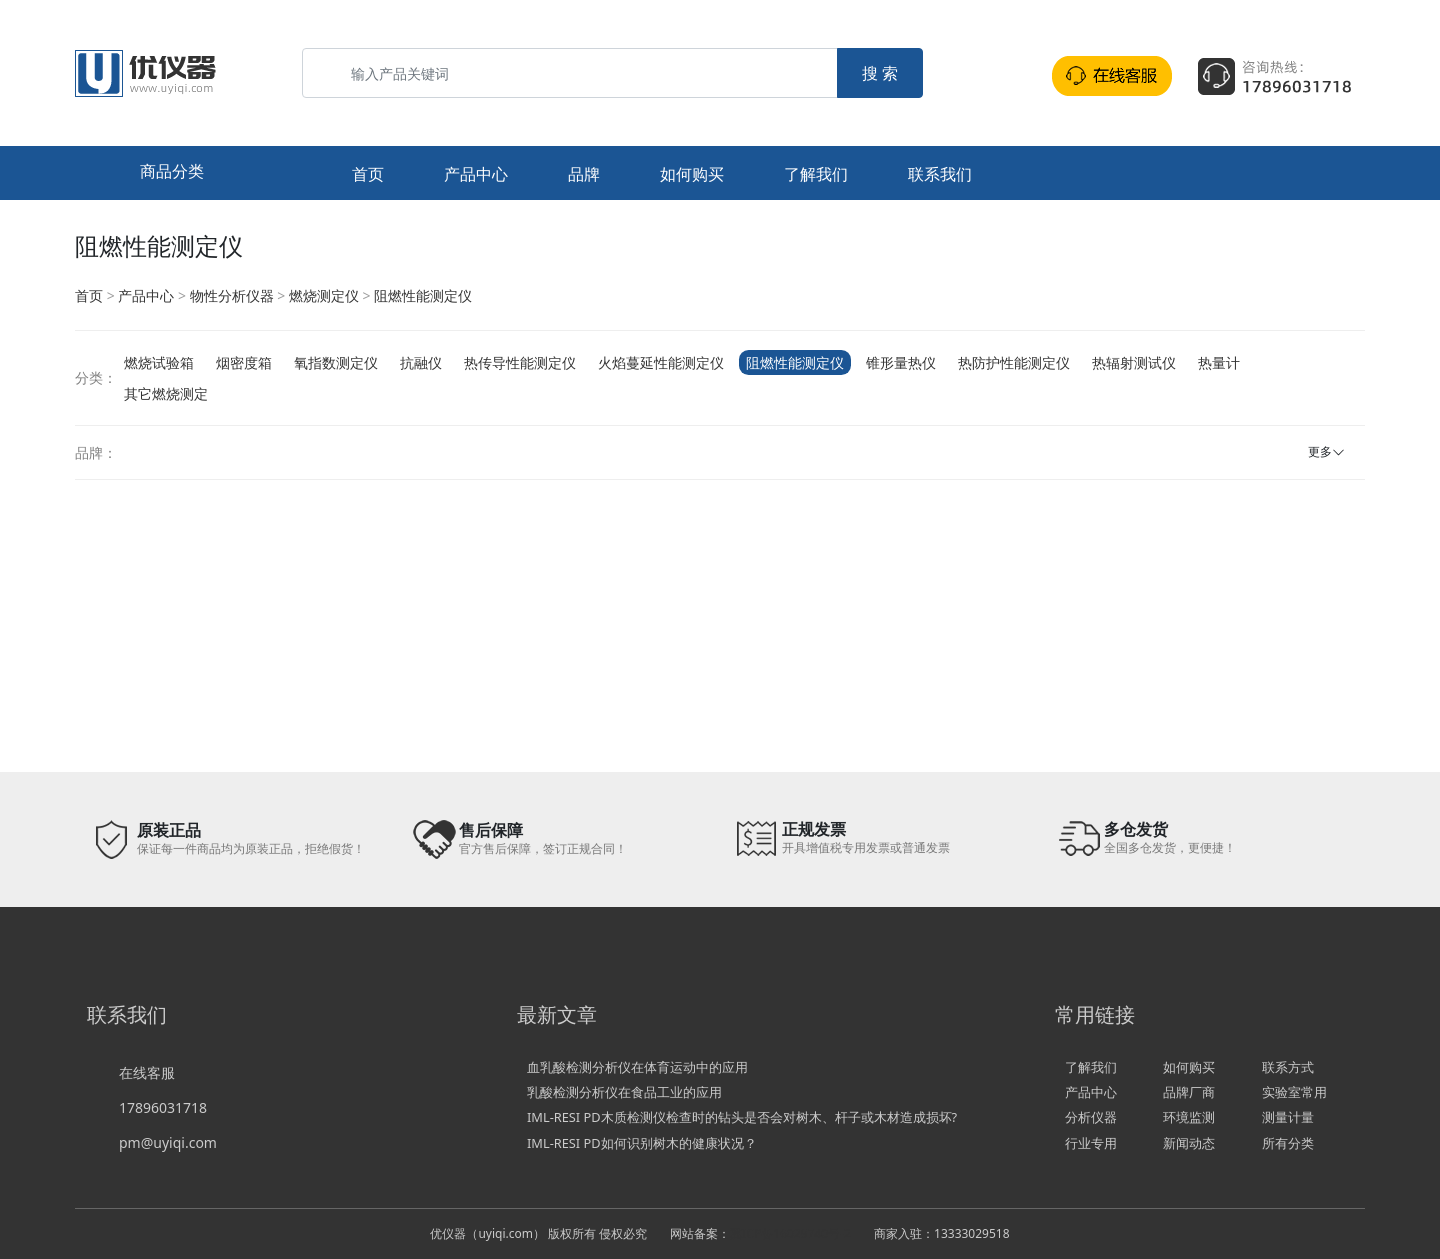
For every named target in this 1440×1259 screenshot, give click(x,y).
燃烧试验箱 (159, 362)
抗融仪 (421, 362)
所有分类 (1288, 1143)
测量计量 (1288, 1117)
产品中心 (476, 174)
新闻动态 (1189, 1143)
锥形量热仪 (901, 362)
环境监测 (1189, 1117)
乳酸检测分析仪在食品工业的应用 (624, 1092)
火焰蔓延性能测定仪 (661, 362)
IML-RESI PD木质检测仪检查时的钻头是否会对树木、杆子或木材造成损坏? (742, 1117)
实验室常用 (1294, 1092)
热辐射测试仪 (1134, 362)
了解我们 (816, 174)
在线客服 (147, 1072)
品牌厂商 (1189, 1092)
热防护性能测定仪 (1014, 362)
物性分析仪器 (232, 295)
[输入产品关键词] (570, 73)
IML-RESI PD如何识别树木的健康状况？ (642, 1143)
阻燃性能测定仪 (423, 295)
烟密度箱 (244, 362)
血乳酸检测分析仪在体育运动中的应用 (637, 1067)
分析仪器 (1091, 1117)
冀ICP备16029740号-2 (790, 1233)
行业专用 (1091, 1143)
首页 (368, 174)
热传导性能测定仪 (520, 362)
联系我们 (940, 174)
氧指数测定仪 (336, 362)
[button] (182, 173)
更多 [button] (1320, 451)
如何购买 (692, 174)
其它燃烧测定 (166, 393)
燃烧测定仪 (324, 295)
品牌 (584, 174)
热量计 (1219, 362)
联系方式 (1288, 1067)
